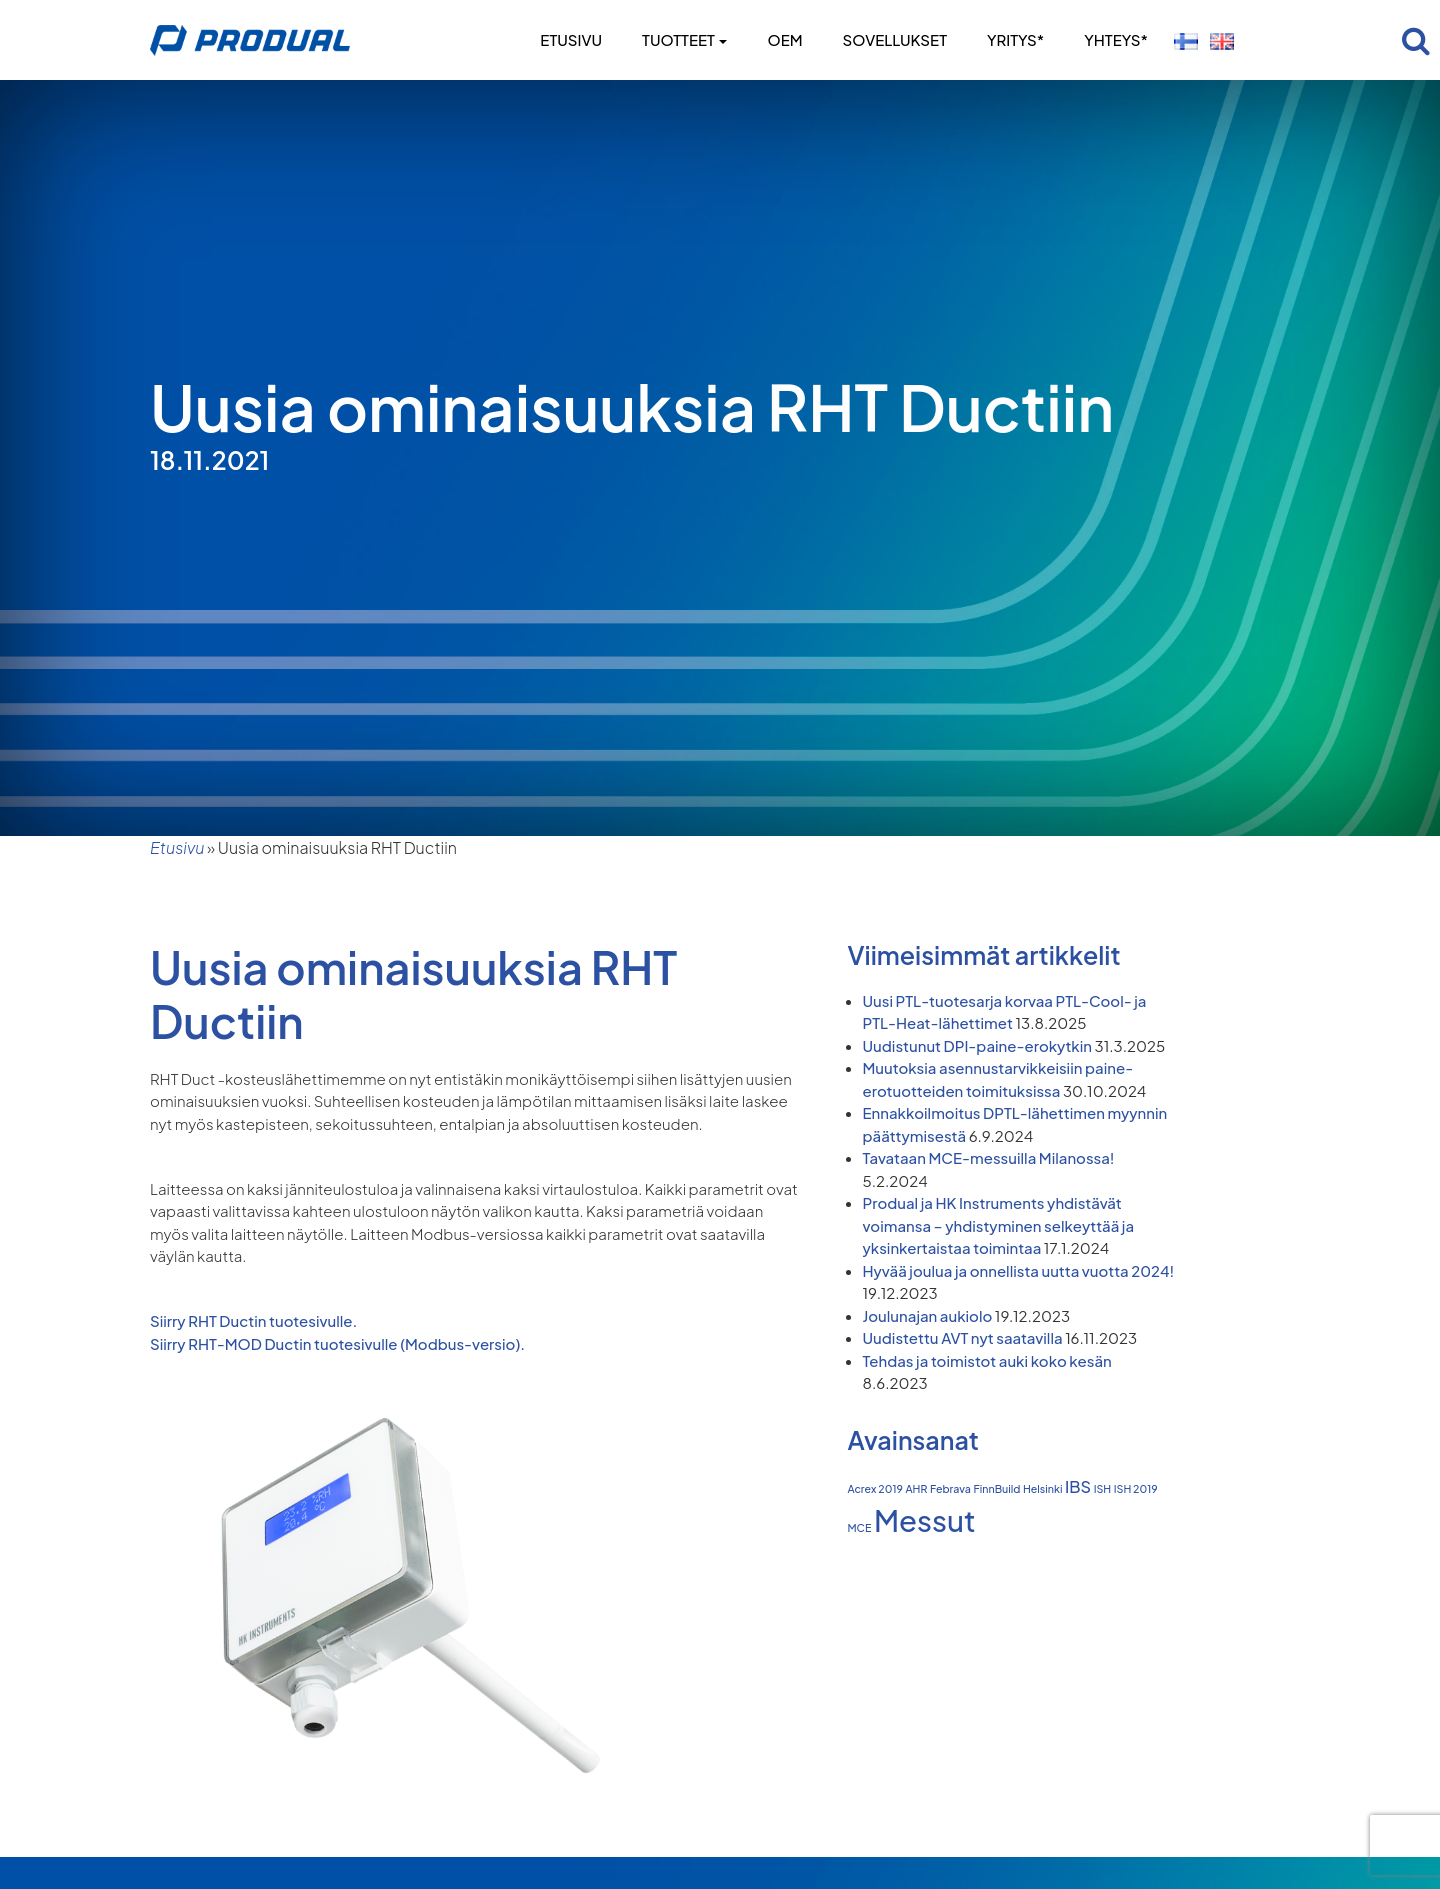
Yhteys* (1116, 39)
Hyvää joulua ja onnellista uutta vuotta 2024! (1019, 1270)
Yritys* (1015, 39)
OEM (784, 39)
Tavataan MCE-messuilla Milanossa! (989, 1157)
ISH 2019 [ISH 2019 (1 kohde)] (1136, 1488)
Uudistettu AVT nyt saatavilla (963, 1337)
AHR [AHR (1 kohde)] (916, 1488)
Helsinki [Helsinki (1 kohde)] (1043, 1488)
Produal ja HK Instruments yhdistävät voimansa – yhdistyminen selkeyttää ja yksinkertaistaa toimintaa (999, 1225)
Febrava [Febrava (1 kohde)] (950, 1488)
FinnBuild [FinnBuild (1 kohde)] (997, 1488)
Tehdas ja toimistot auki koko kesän (987, 1360)
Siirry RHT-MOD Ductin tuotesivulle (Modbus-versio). (337, 1343)
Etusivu (571, 39)
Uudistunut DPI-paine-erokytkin (977, 1045)
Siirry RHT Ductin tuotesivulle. (253, 1320)
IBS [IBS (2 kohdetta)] (1078, 1486)
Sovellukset (895, 39)
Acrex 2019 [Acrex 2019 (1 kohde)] (875, 1488)
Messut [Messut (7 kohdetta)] (925, 1520)
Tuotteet (684, 39)
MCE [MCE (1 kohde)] (860, 1527)
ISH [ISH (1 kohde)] (1103, 1488)
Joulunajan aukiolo (928, 1315)
